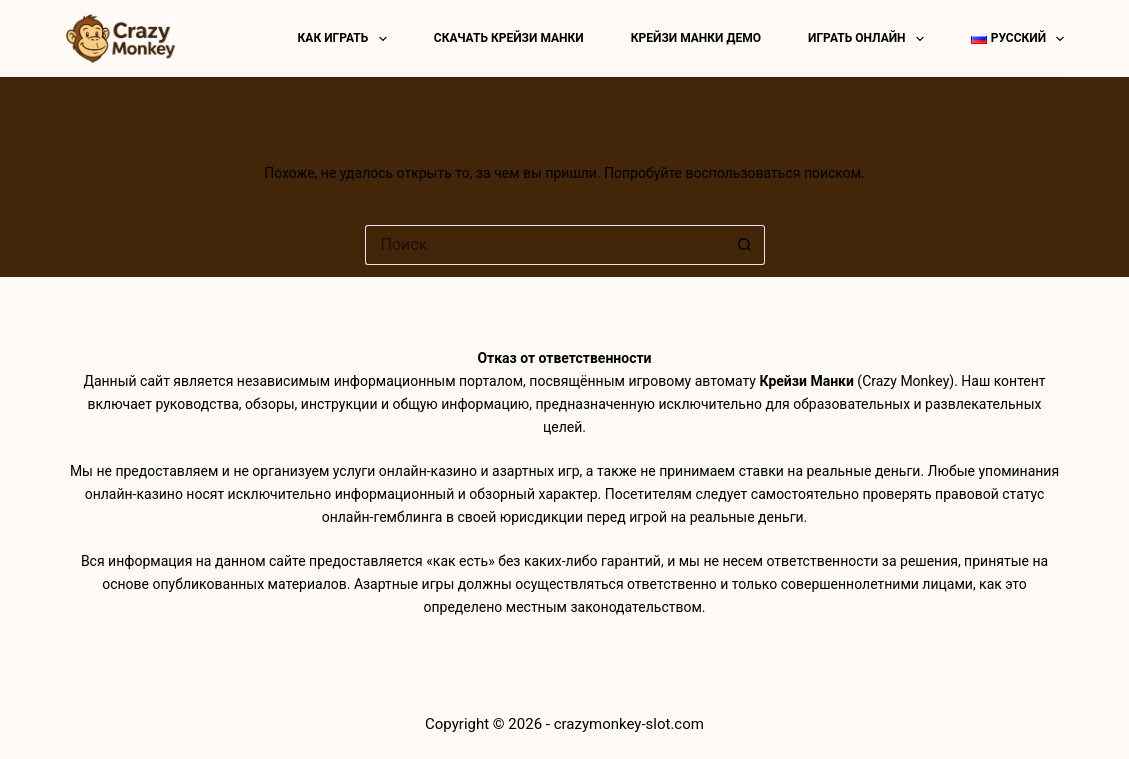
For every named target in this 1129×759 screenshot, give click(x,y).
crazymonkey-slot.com (629, 724)
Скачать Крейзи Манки (509, 38)
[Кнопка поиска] (745, 245)
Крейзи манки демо (696, 38)
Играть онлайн (870, 39)
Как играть (346, 39)
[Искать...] (545, 245)
